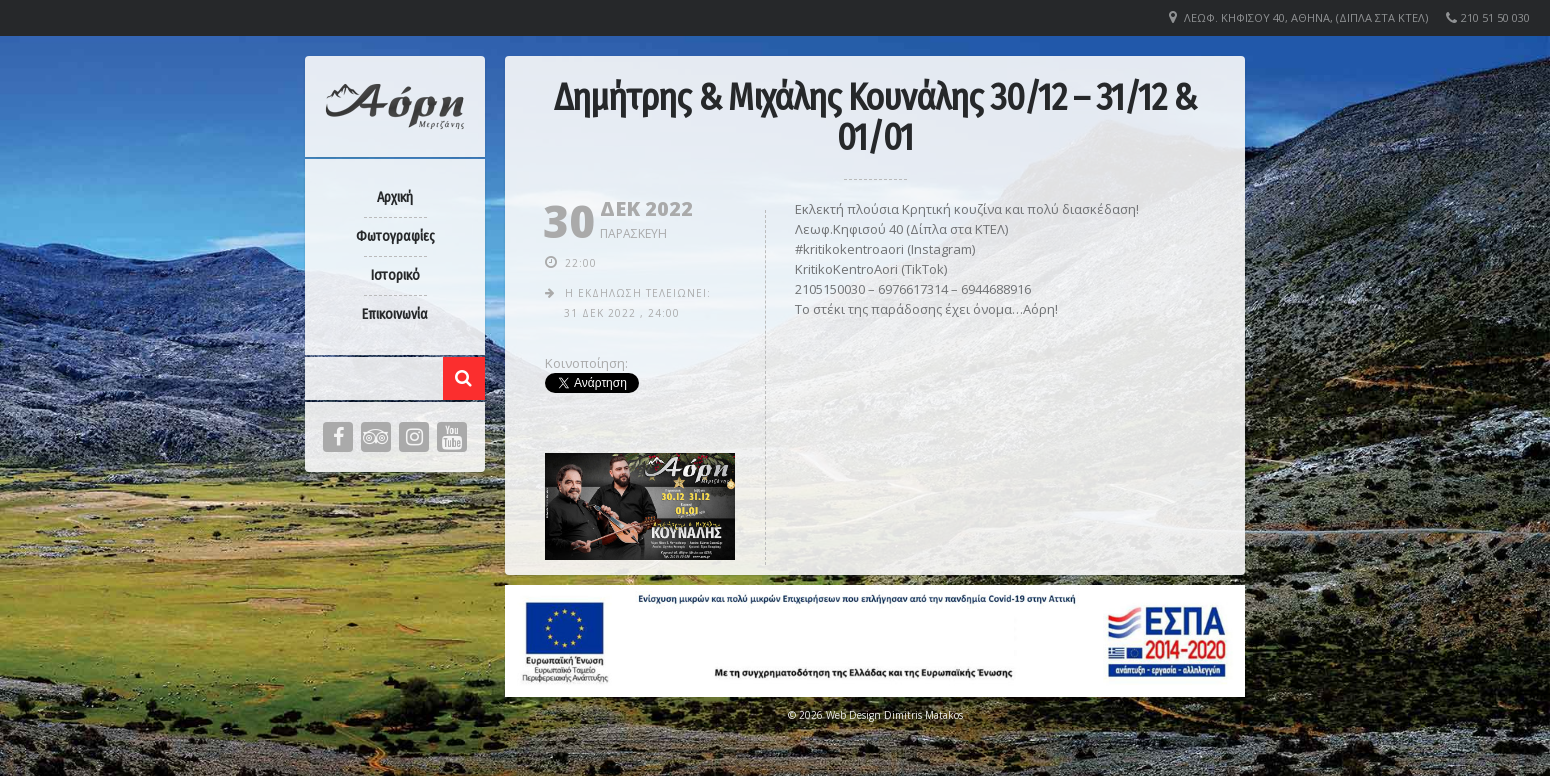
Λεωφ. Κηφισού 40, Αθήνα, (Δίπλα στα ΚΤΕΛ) (1306, 17)
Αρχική (395, 197)
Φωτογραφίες (395, 236)
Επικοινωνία (395, 314)
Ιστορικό (395, 275)
